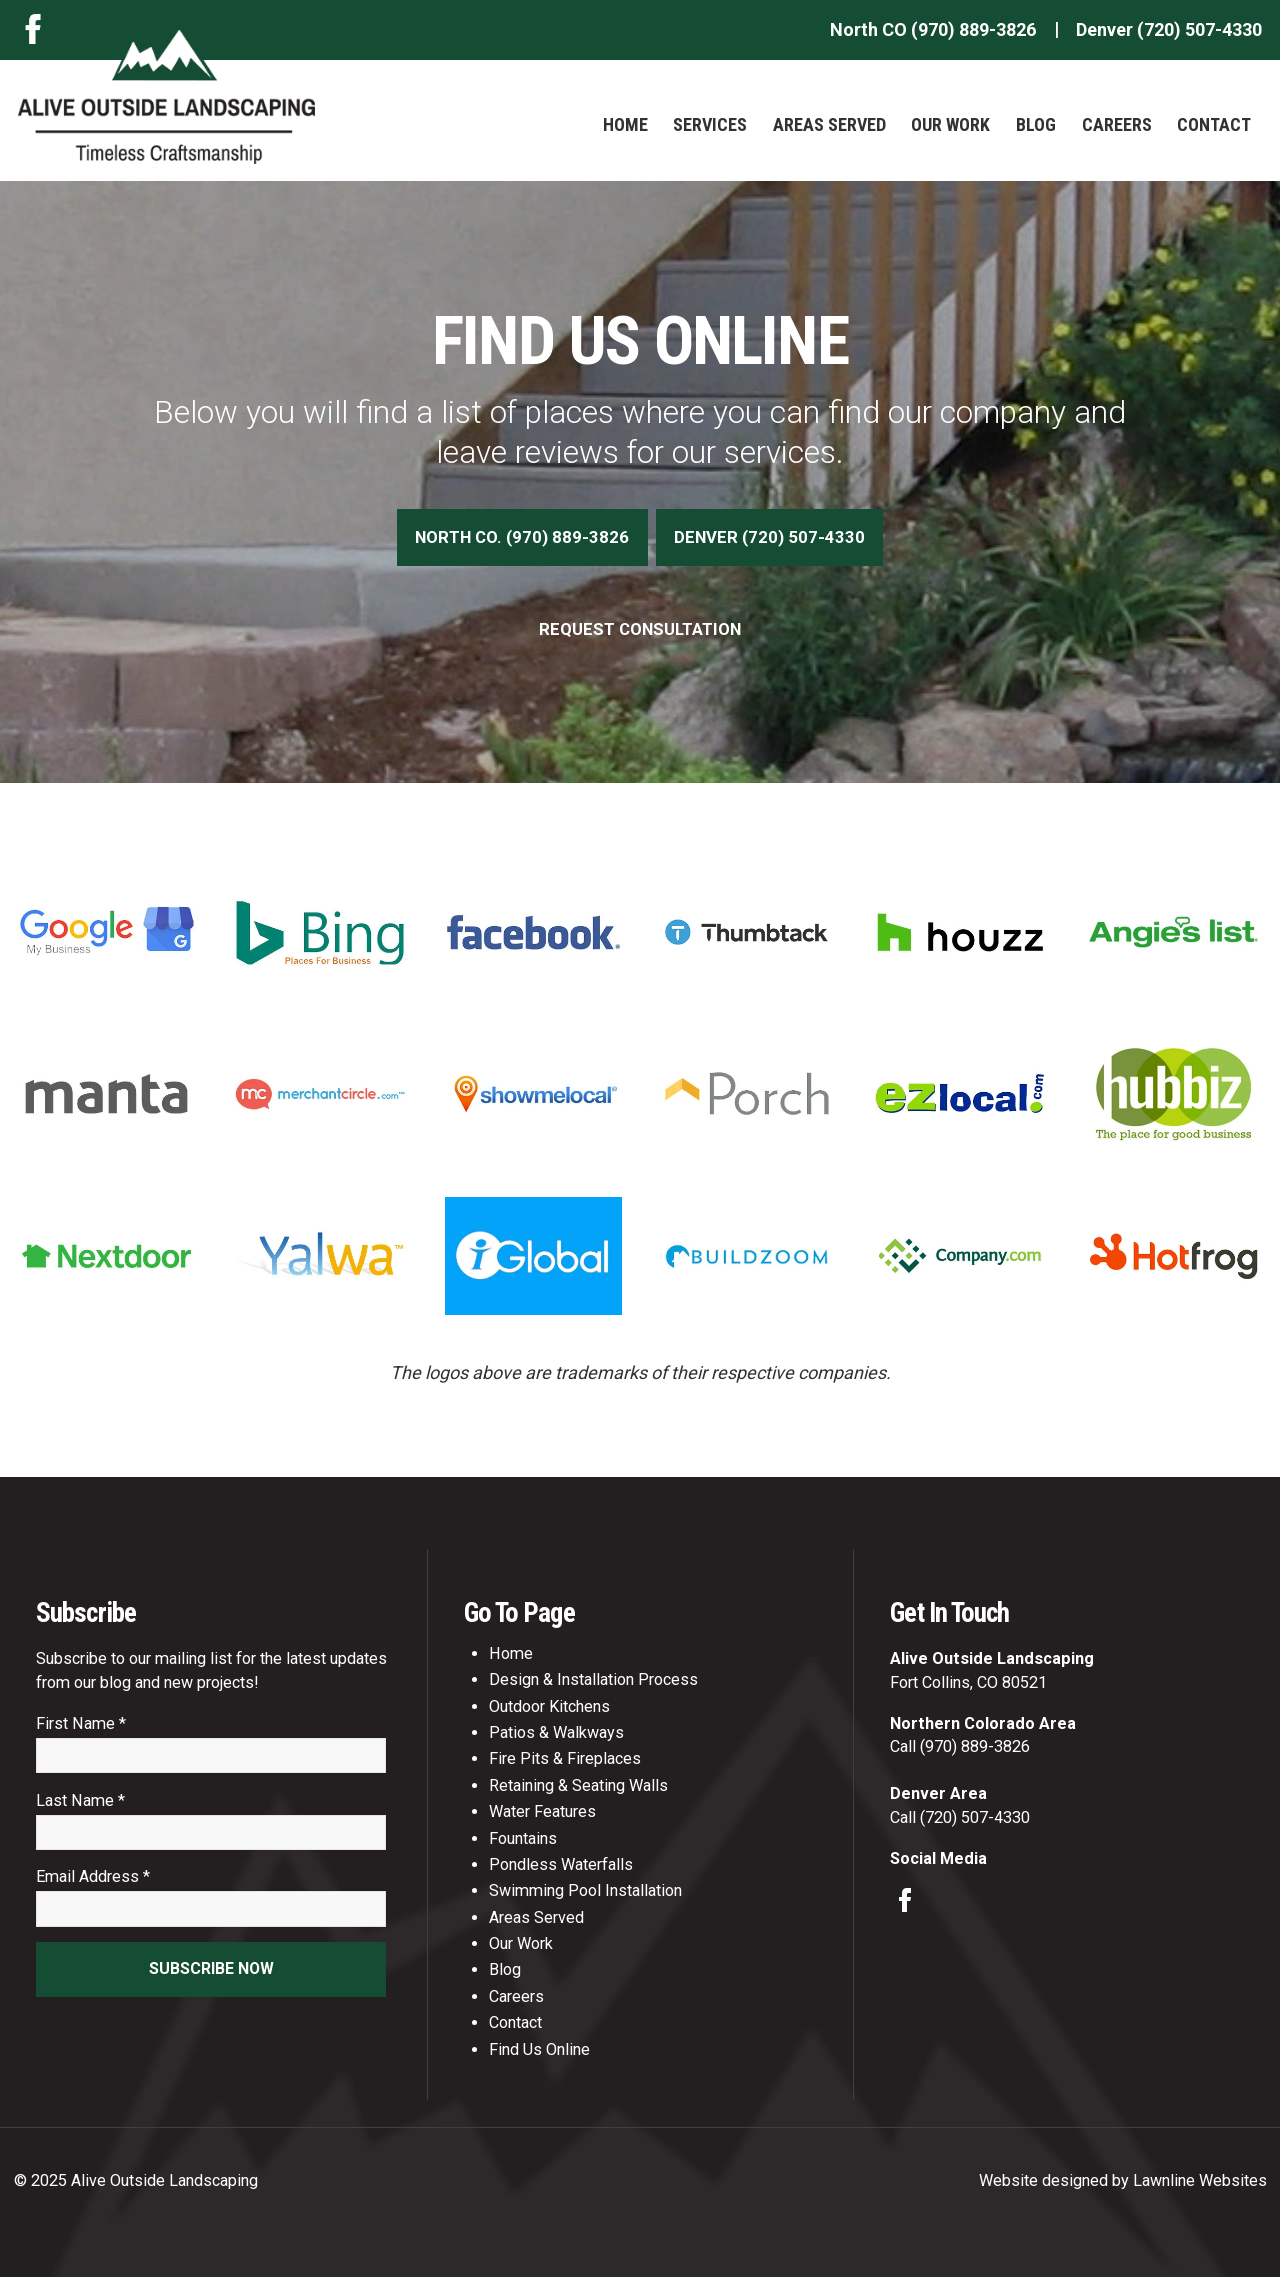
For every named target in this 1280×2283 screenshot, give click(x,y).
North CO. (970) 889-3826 (519, 539)
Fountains (523, 1843)
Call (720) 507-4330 (960, 1822)
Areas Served (829, 124)
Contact (1214, 124)
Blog (1036, 124)
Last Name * (80, 1808)
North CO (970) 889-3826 (933, 30)
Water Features (542, 1817)
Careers (1117, 124)
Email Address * (93, 1887)
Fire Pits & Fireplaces (565, 1764)
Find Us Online (539, 2054)
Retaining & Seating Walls (578, 1790)
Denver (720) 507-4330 (1169, 30)
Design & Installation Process (593, 1685)
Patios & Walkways (556, 1738)
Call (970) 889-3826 (960, 1752)
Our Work (950, 124)
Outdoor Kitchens (549, 1711)
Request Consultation (640, 633)
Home (625, 124)
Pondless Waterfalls (561, 1870)
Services (710, 124)
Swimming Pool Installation (585, 1896)
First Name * (81, 1729)
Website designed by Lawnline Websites (1123, 2185)
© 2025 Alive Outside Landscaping (136, 2185)
